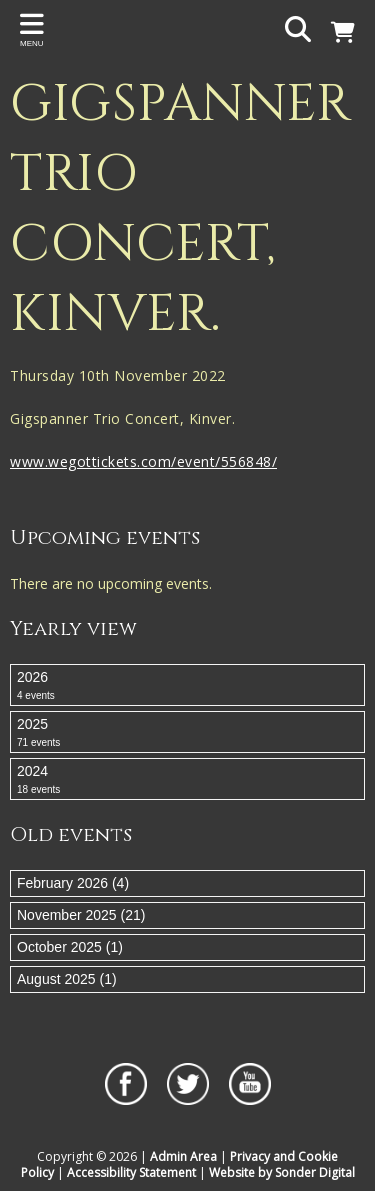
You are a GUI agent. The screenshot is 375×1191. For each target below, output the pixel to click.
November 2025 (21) (81, 915)
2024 (187, 780)
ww (21, 461)
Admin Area (183, 1156)
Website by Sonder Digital (282, 1172)
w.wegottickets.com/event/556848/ (155, 461)
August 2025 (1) (67, 979)
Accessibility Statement (131, 1172)
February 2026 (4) (73, 883)
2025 (187, 733)
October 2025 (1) (70, 947)
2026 (187, 686)
